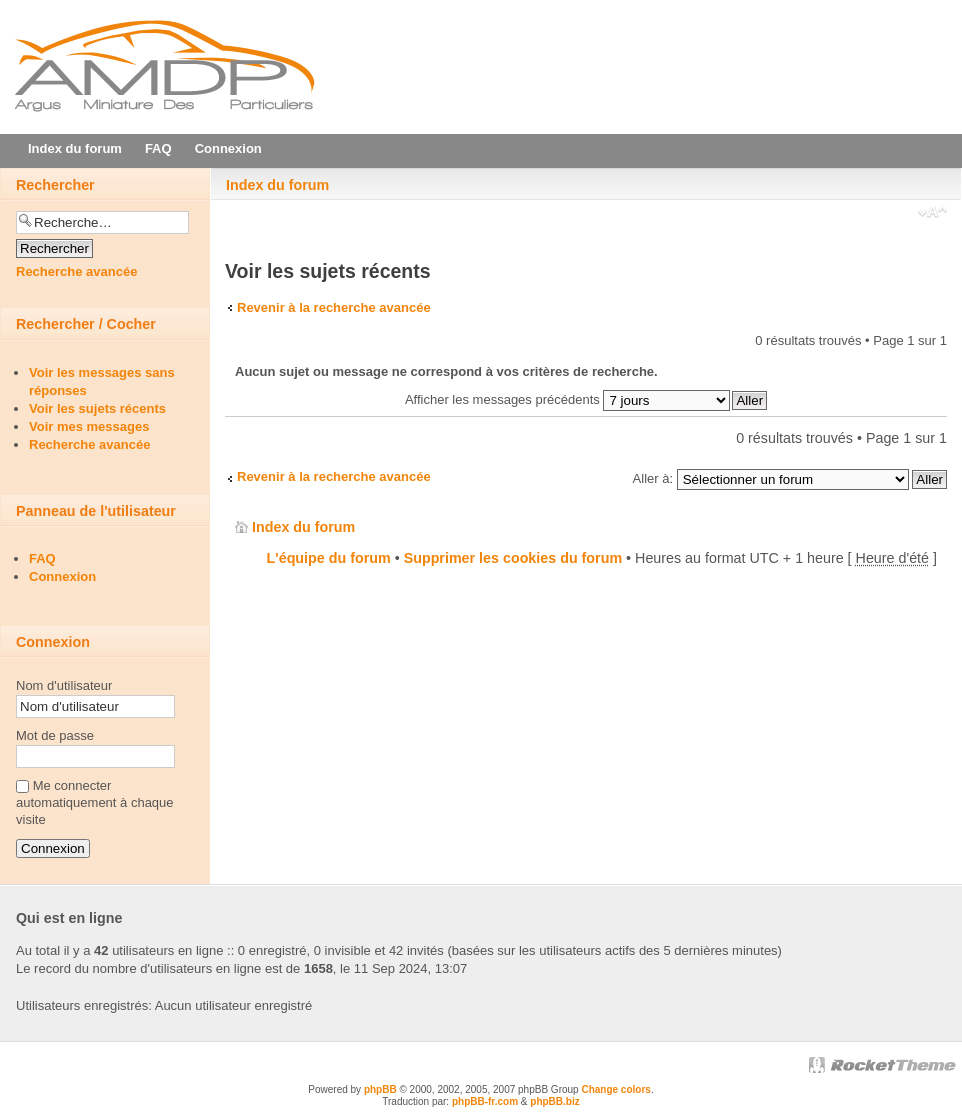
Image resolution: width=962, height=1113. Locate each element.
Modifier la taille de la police (932, 214)
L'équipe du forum (329, 558)
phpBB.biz (554, 1101)
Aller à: (653, 478)
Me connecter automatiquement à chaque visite (95, 802)
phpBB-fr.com (485, 1101)
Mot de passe (55, 735)
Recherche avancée (76, 271)
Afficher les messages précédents (567, 399)
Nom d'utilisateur (64, 685)
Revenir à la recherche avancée (334, 307)
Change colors (615, 1089)
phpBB (380, 1089)
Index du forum (277, 185)
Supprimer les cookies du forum (513, 558)
